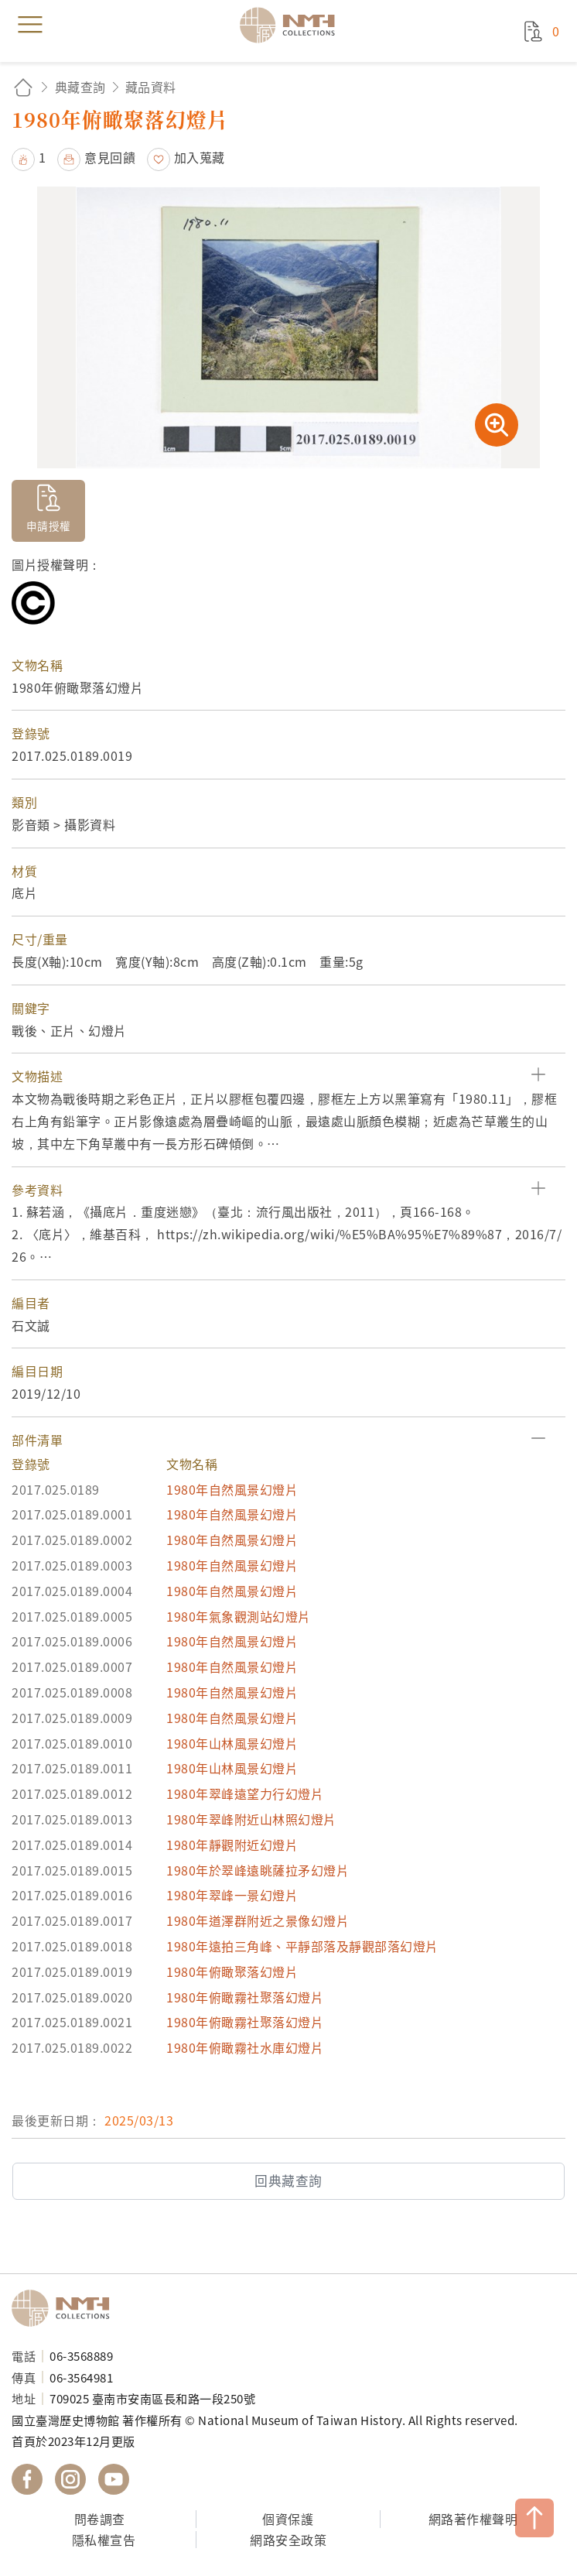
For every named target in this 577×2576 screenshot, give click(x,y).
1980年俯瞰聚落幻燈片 (232, 1971)
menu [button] (30, 24)
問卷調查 (99, 2518)
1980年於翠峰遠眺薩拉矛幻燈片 (257, 1870)
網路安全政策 (288, 2539)
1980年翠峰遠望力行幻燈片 (244, 1793)
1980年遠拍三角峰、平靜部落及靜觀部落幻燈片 (302, 1946)
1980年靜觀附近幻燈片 (232, 1844)
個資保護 (287, 2518)
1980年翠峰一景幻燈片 (232, 1895)
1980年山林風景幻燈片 (232, 1743)
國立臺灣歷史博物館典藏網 (292, 24)
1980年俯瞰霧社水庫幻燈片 (244, 2047)
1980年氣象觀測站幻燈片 (238, 1616)
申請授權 (48, 525)
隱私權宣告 (104, 2539)
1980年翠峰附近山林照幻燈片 (251, 1819)
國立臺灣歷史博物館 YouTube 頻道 (113, 2479)
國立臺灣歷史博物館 (66, 2308)
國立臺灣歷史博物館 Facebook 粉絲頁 (27, 2479)
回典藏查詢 (288, 2180)
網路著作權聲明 (473, 2518)
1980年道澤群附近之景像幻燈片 (257, 1920)
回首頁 (23, 87)
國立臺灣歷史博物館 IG (70, 2479)
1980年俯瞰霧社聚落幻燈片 (244, 1997)
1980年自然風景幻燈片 (232, 1489)
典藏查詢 (80, 86)
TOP (534, 2518)
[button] (288, 1076)
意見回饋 (109, 157)
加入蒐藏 (199, 157)
